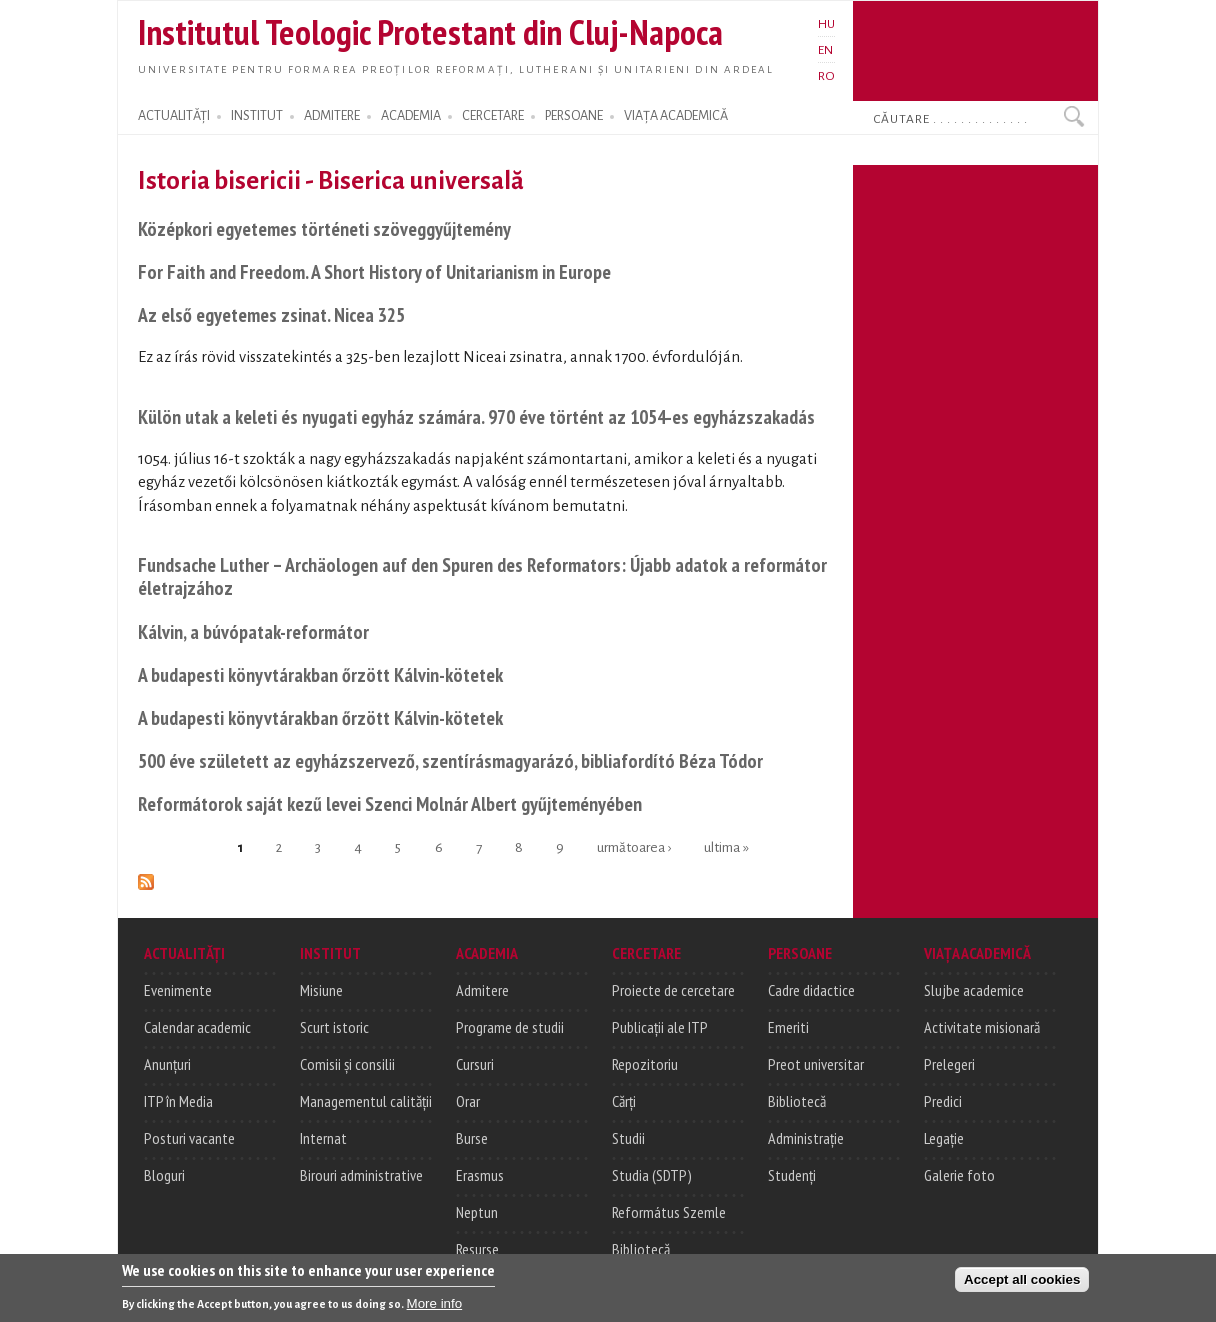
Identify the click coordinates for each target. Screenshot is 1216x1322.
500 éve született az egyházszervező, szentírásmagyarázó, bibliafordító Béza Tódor (450, 760)
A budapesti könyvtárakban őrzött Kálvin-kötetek (320, 674)
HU (826, 24)
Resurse (477, 1249)
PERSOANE (574, 116)
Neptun (477, 1212)
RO (826, 76)
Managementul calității (366, 1101)
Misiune (321, 990)
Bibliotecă (641, 1249)
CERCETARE (493, 116)
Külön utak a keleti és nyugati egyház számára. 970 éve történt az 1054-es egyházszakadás (476, 416)
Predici (943, 1101)
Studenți (792, 1175)
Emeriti (788, 1027)
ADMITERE (332, 116)
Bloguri (164, 1175)
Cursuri (475, 1064)
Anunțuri (167, 1064)
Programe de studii (510, 1027)
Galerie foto (959, 1175)
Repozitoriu (645, 1064)
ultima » (726, 847)
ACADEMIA (411, 116)
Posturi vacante (189, 1138)
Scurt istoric (334, 1027)
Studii (628, 1138)
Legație (944, 1138)
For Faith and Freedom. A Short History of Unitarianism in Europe (374, 271)
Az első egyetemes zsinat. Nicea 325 (271, 314)
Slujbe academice (974, 990)
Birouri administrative (361, 1175)
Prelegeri (949, 1064)
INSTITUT (257, 116)
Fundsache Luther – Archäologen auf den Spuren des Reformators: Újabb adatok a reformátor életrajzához (482, 576)
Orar (468, 1101)
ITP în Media (178, 1101)
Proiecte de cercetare (673, 990)
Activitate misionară (982, 1027)
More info (435, 1309)
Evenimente (178, 990)
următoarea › (634, 847)
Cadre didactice (811, 990)
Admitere (482, 990)
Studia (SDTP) (652, 1175)
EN (825, 50)
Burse (472, 1138)
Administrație (806, 1138)
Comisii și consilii (347, 1064)
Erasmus (480, 1175)
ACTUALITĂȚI (174, 116)
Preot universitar (816, 1064)
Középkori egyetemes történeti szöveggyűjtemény (324, 228)
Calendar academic (197, 1027)
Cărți (624, 1101)
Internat (323, 1138)
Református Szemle (669, 1212)
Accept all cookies (1022, 1285)
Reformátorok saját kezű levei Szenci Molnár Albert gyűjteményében (390, 803)
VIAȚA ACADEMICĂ (676, 116)
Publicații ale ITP (660, 1027)
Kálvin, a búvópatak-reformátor (253, 631)
